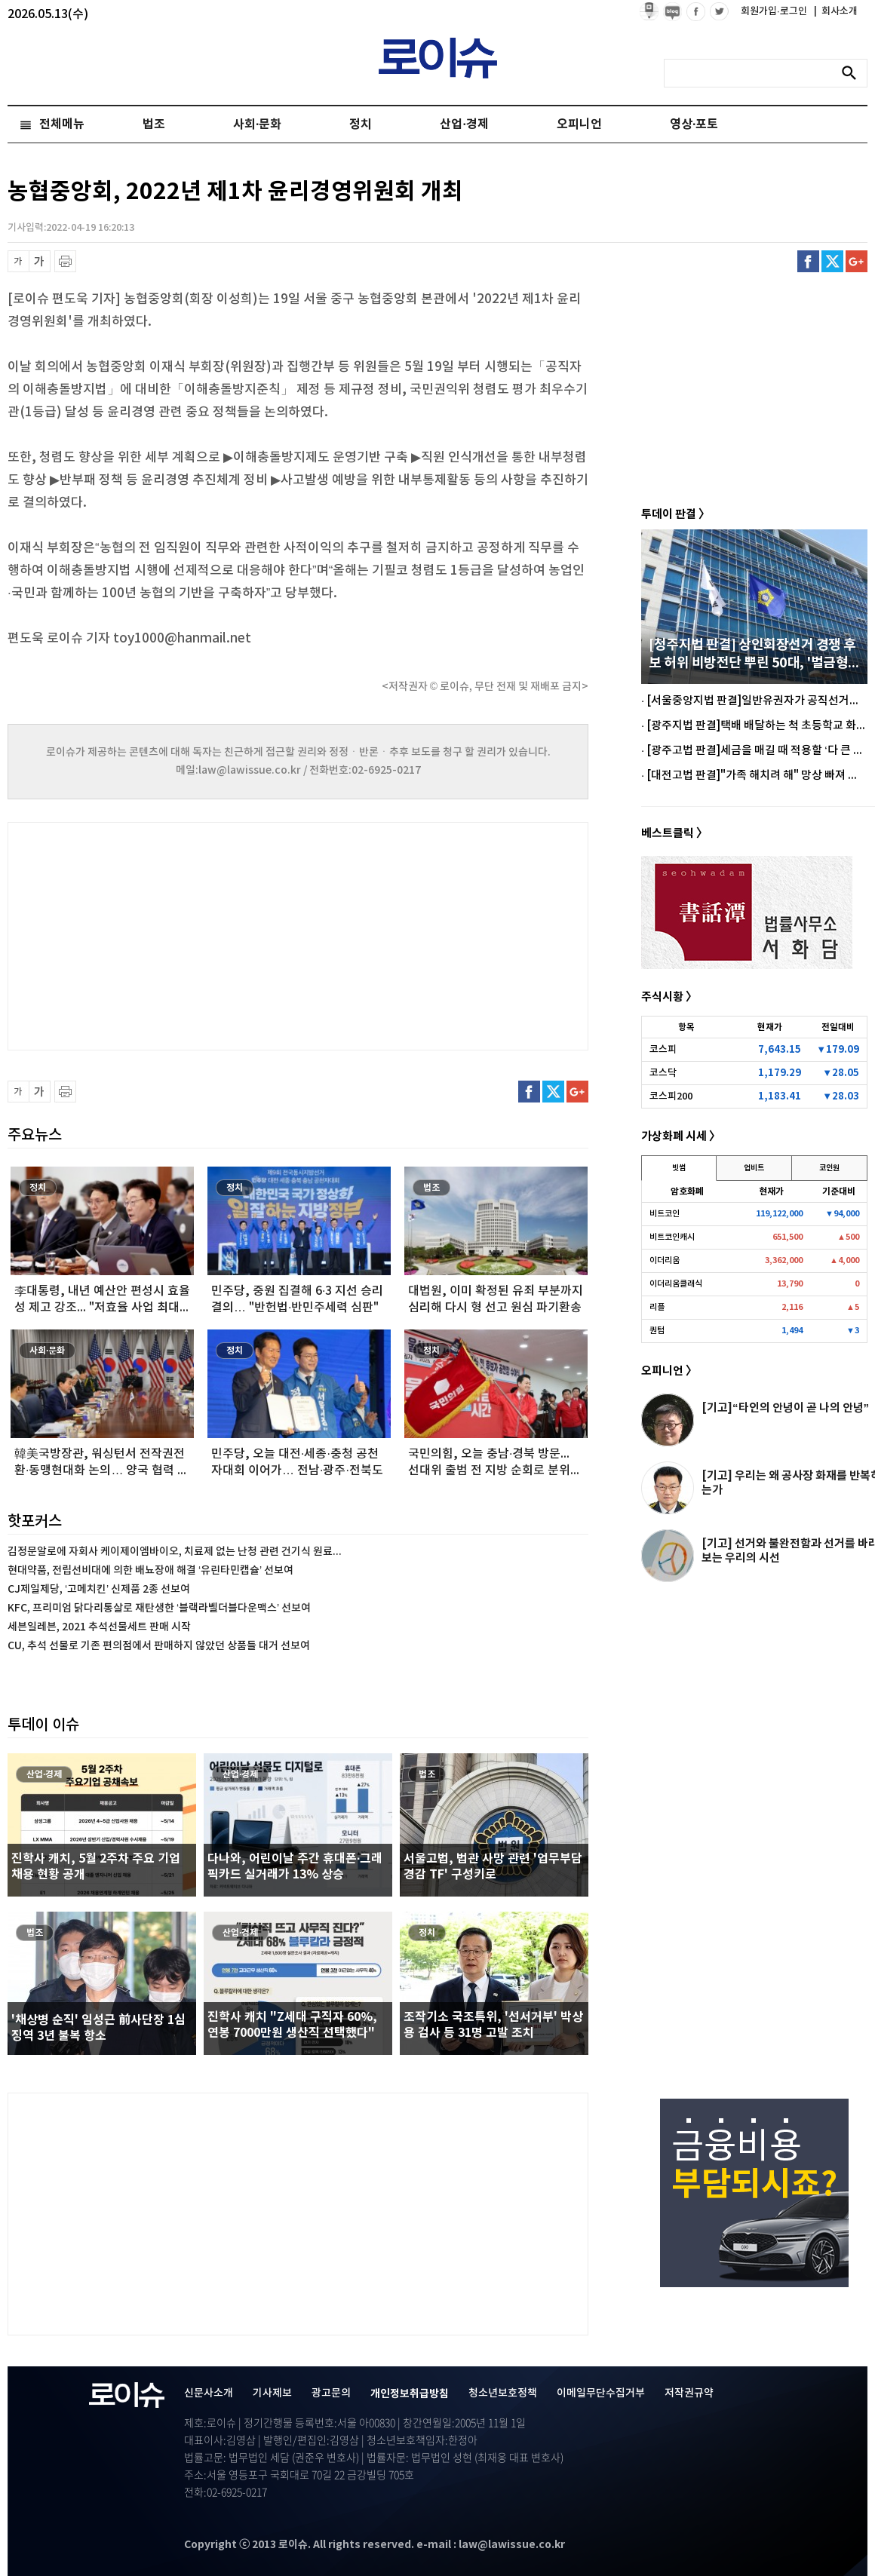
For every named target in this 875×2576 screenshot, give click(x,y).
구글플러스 (856, 261)
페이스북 (808, 261)
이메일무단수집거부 (601, 2393)
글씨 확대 (40, 261)
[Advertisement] (158, 934)
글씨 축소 (18, 261)
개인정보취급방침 (409, 2393)
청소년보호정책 (502, 2393)
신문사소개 (208, 2393)
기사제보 (272, 2393)
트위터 (832, 261)
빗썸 (679, 1168)
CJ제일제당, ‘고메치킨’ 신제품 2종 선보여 (99, 1589)
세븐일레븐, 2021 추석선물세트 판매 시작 (99, 1627)
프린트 (65, 261)
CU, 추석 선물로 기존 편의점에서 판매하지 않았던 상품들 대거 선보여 (159, 1645)
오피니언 (579, 124)
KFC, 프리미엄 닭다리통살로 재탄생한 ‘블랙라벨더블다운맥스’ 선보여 (159, 1608)
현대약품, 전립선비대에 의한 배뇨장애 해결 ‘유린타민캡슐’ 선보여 (150, 1570)
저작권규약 (689, 2393)
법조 (154, 124)
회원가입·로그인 (775, 11)
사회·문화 (257, 124)
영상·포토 (694, 124)
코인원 (829, 1168)
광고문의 (331, 2393)
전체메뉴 (61, 124)
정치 (360, 124)
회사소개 (836, 11)
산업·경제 (464, 124)
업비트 (754, 1168)
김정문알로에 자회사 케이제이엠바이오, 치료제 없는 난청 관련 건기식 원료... (175, 1551)
